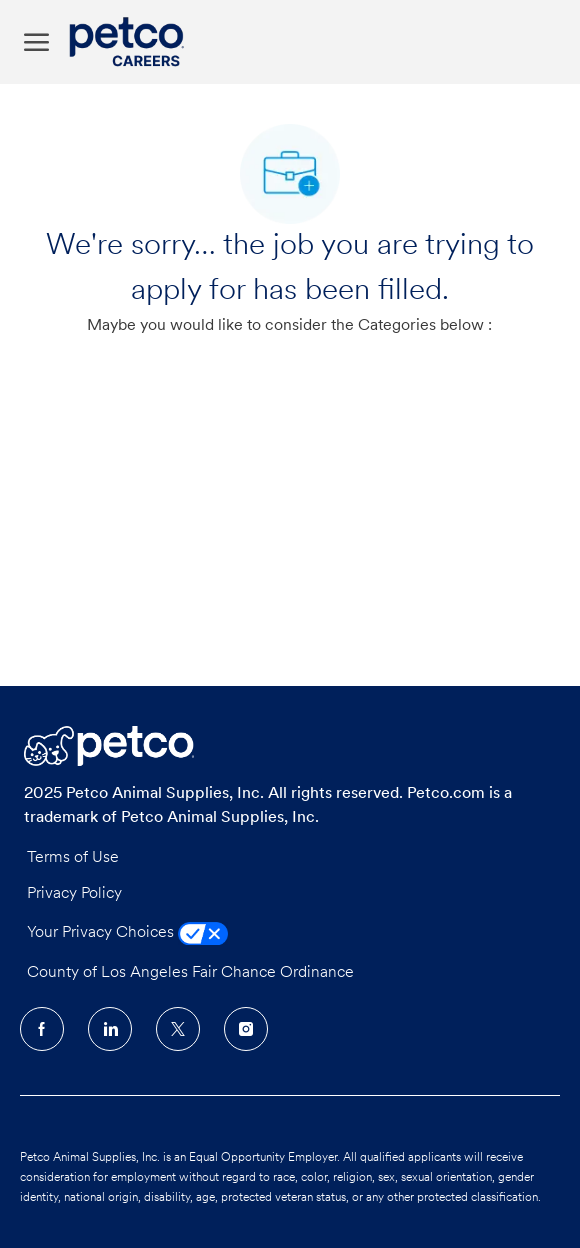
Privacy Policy (74, 894)
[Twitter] (178, 1029)
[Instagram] (246, 1029)
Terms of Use (73, 858)
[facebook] (42, 1029)
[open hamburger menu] (36, 42)
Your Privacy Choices (127, 933)
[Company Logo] (131, 42)
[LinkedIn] (110, 1029)
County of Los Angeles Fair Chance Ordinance (190, 973)
